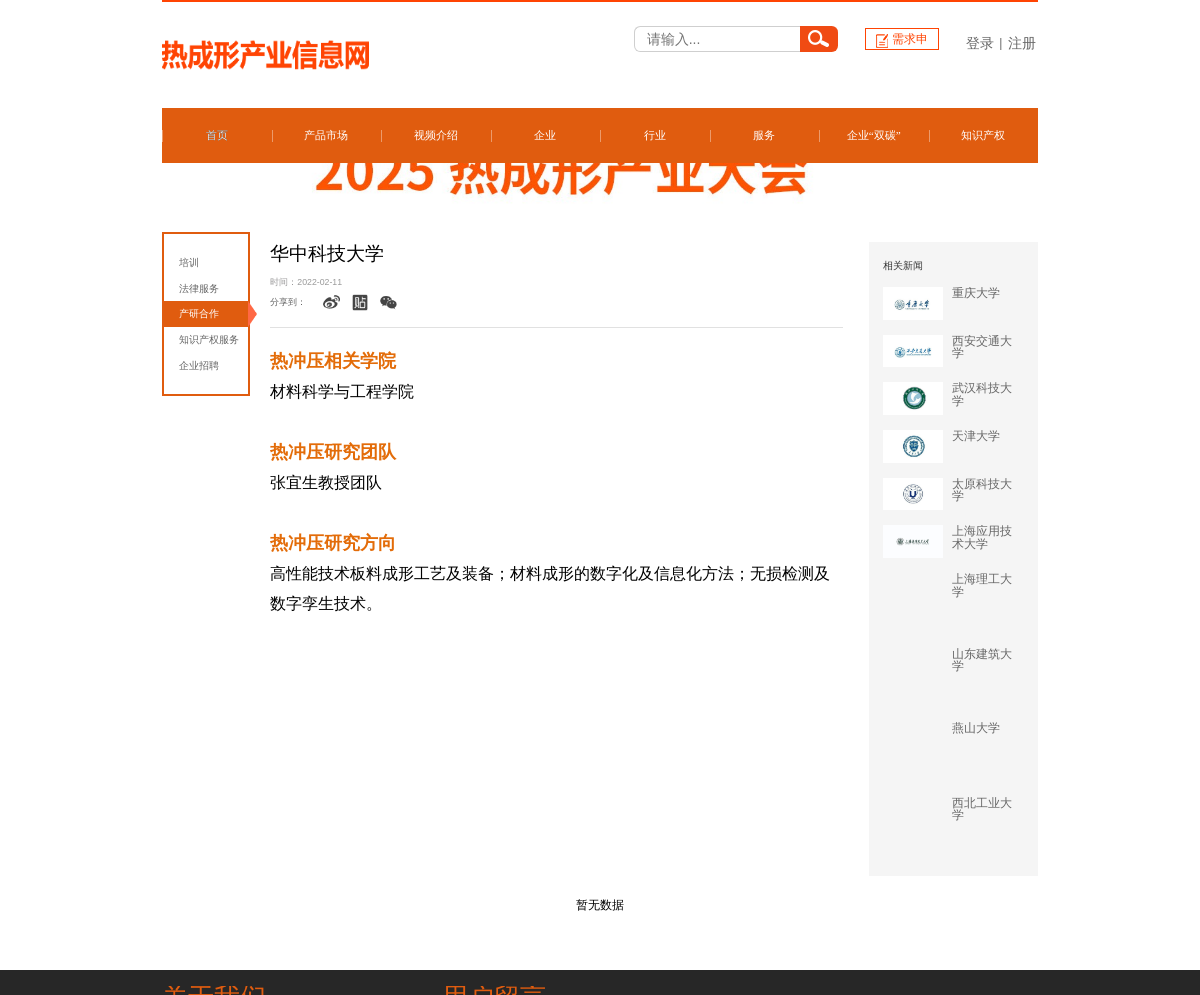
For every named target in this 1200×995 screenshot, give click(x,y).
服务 (764, 135)
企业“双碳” (874, 135)
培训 (189, 262)
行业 (655, 135)
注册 (1022, 43)
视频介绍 (436, 135)
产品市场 (326, 135)
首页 (217, 135)
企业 (545, 135)
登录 (980, 43)
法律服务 (199, 288)
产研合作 (199, 313)
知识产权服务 (209, 339)
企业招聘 (199, 365)
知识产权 (983, 135)
